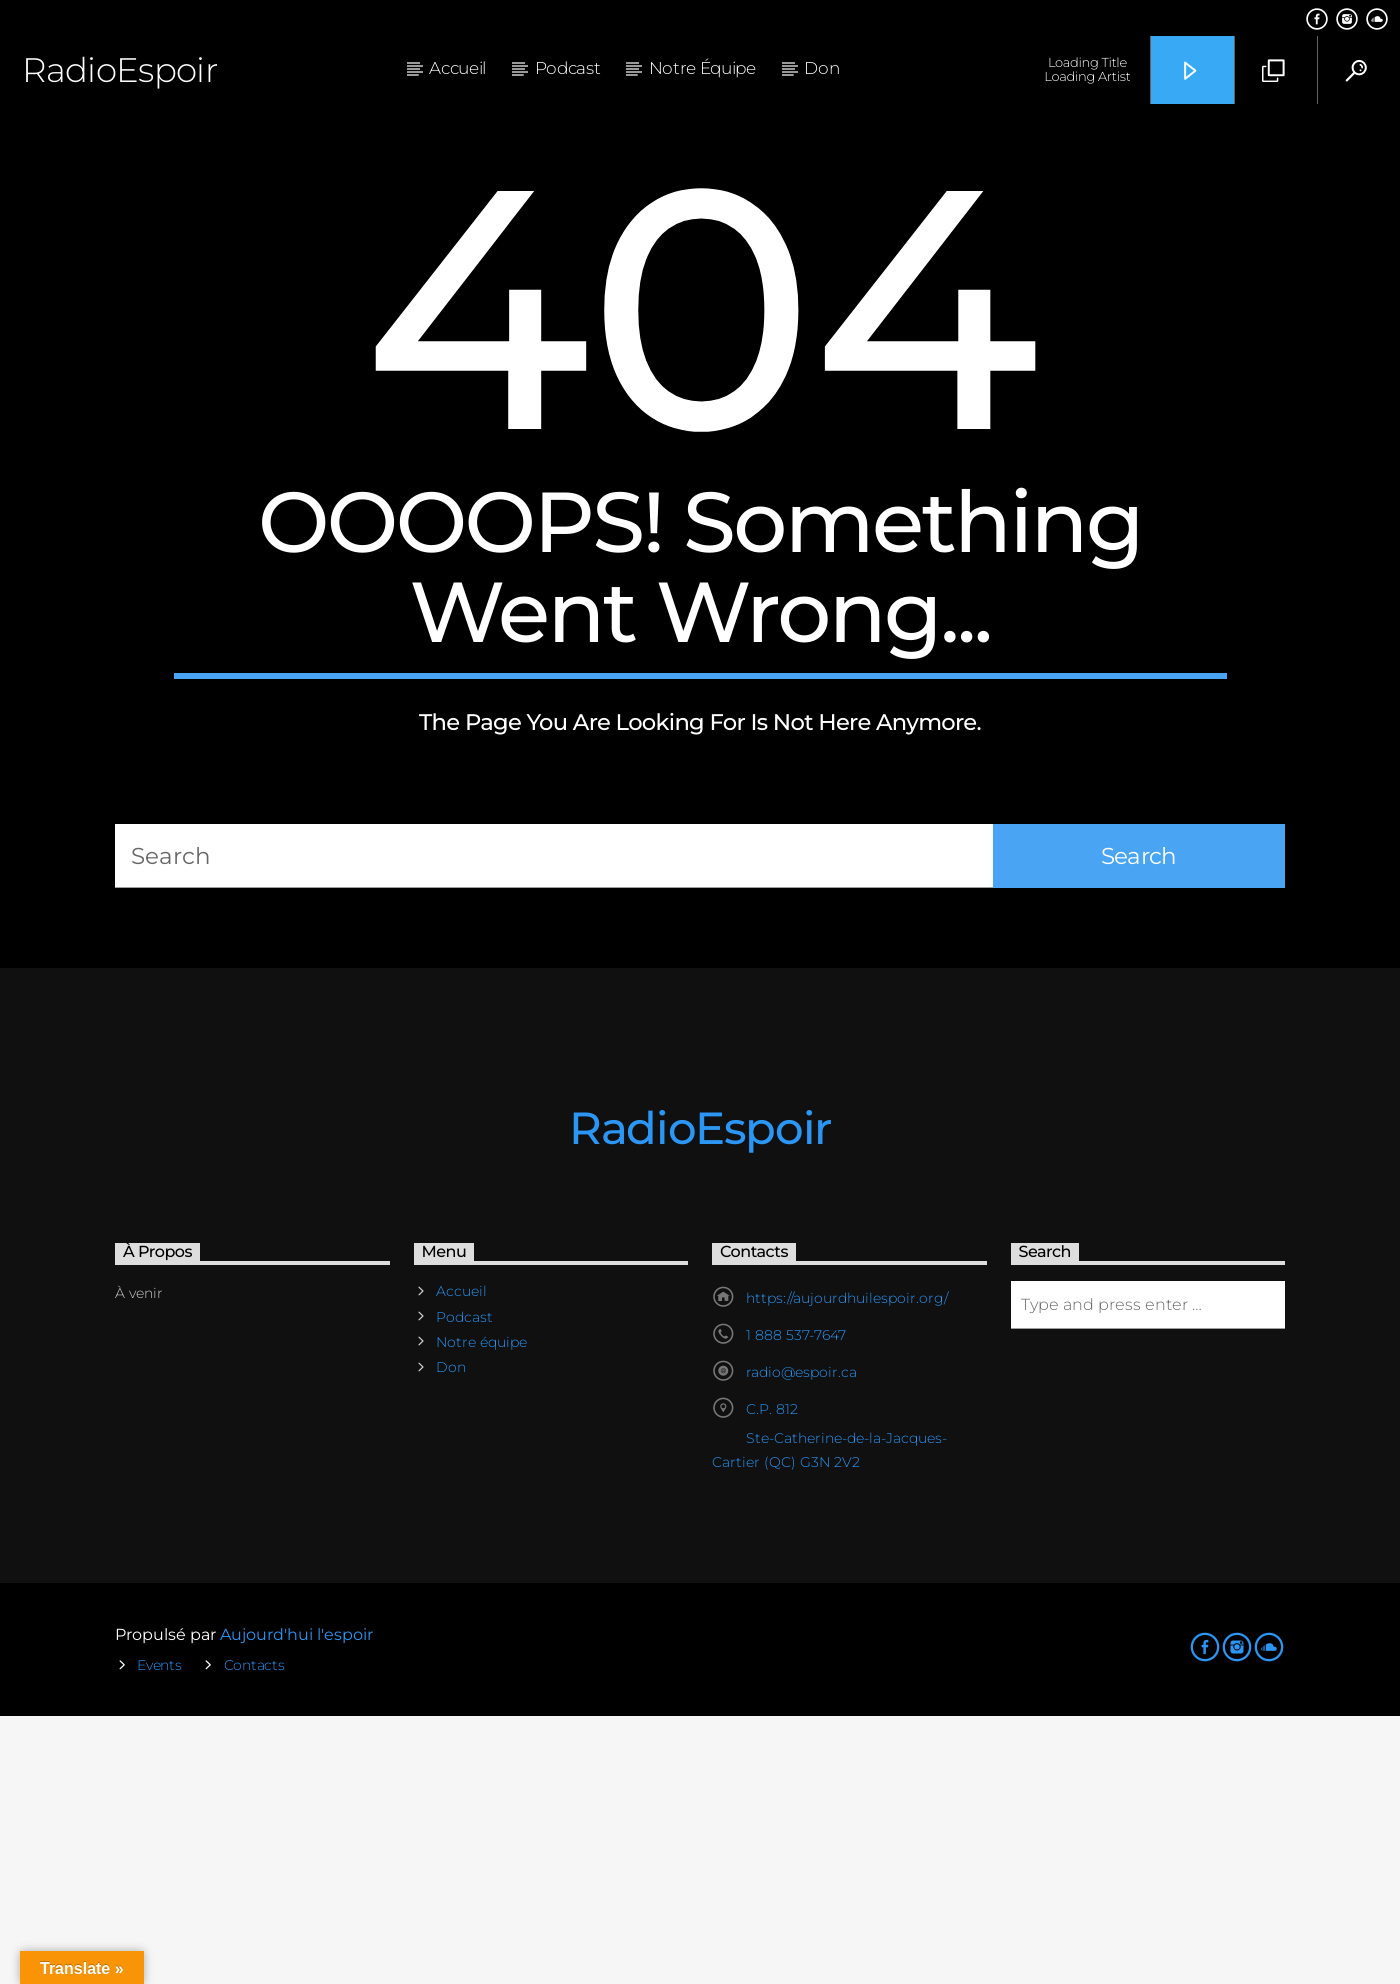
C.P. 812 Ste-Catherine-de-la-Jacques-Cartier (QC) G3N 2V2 (829, 1703)
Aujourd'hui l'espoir (296, 1902)
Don (821, 68)
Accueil (457, 68)
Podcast (568, 68)
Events (159, 1933)
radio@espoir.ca (801, 1640)
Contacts (254, 1933)
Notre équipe (702, 68)
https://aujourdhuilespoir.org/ (847, 1566)
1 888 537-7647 (796, 1603)
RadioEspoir (119, 69)
